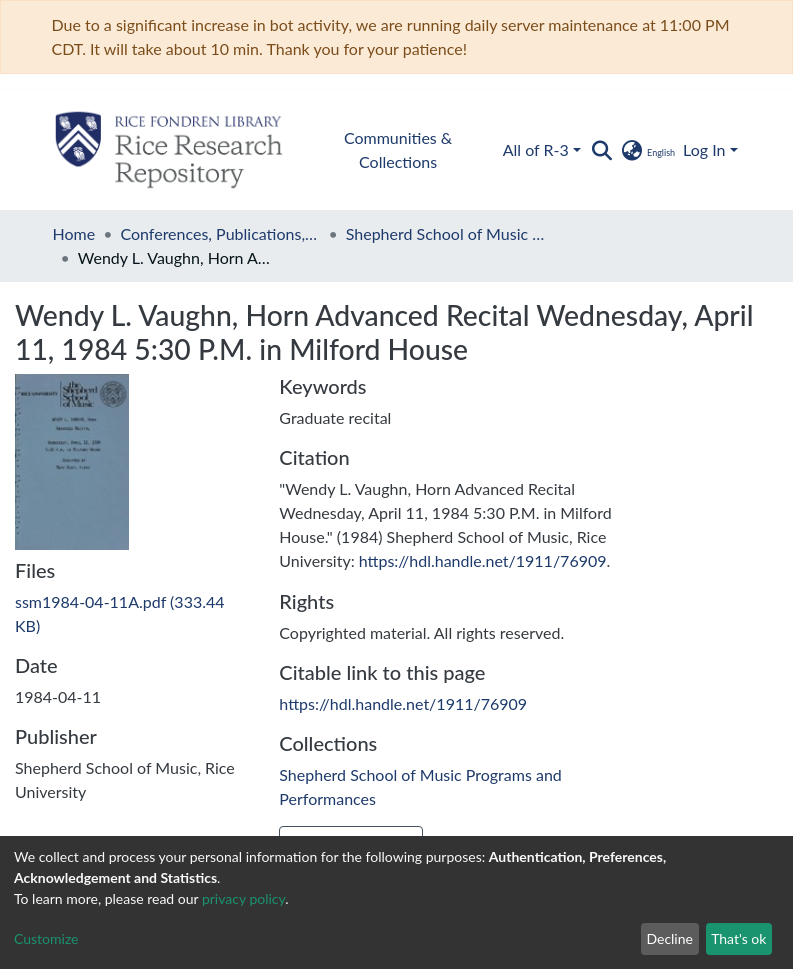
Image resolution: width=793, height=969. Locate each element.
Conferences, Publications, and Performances (220, 233)
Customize (46, 938)
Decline (669, 938)
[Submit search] (602, 150)
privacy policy (243, 898)
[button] (647, 150)
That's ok (738, 938)
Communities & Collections (398, 149)
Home (74, 233)
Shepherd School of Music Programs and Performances (446, 233)
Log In (704, 149)
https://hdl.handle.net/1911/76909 (483, 560)
